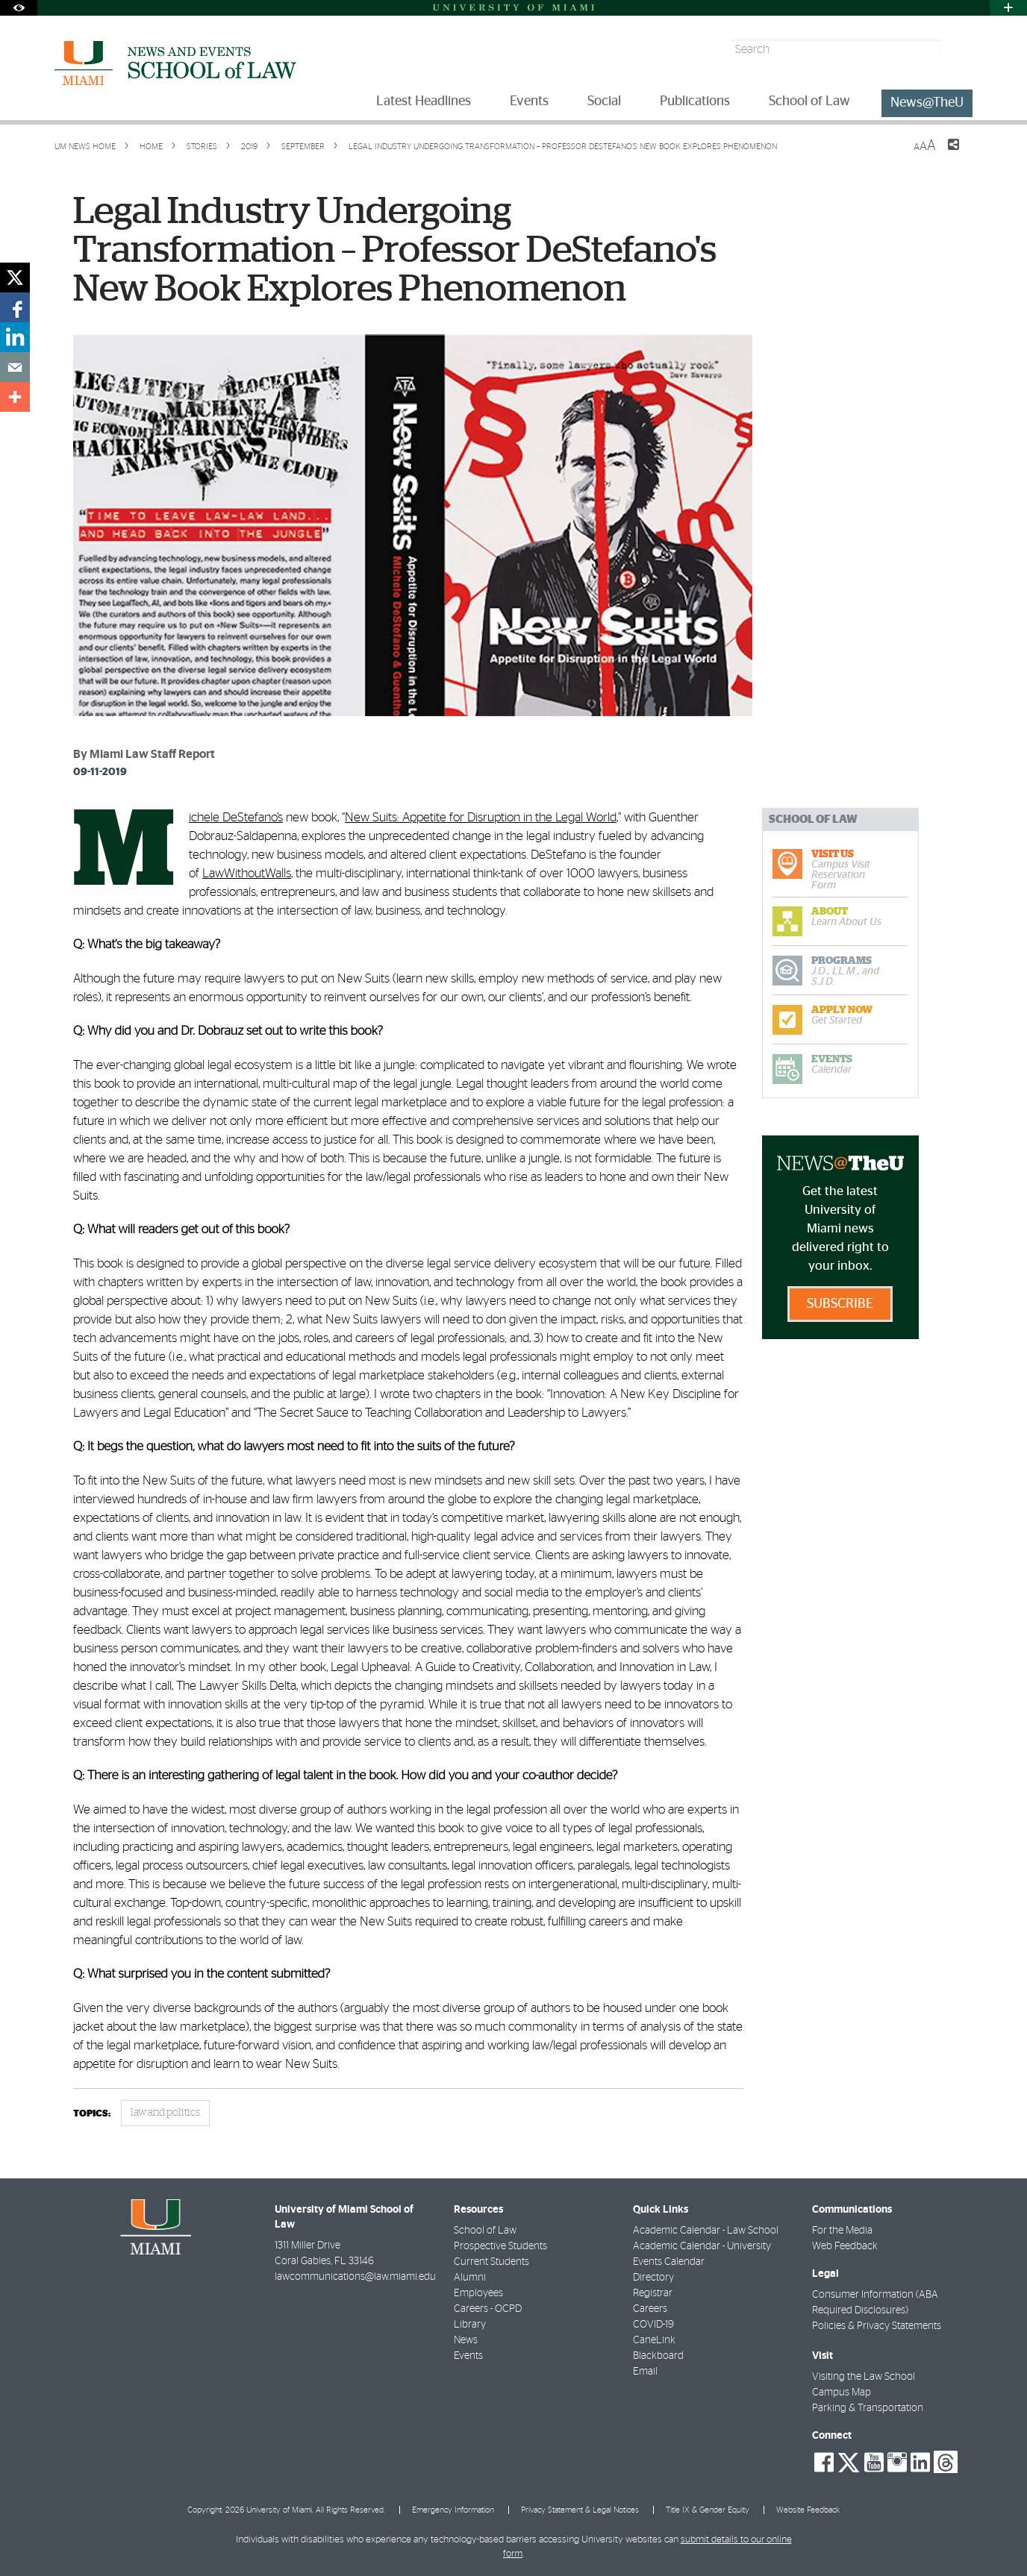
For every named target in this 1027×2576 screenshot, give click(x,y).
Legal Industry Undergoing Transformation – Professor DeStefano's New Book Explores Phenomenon (563, 146)
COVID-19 (653, 2324)
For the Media (842, 2230)
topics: (91, 2114)
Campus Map (841, 2392)
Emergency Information (453, 2510)
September (302, 146)
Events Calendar (669, 2262)
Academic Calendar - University (702, 2246)
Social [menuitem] (604, 101)
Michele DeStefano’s (236, 817)
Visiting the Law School (863, 2377)
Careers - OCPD (488, 2309)
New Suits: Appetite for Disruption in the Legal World (480, 817)
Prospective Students (500, 2246)
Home (150, 146)
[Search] (958, 49)
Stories (200, 146)
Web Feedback (845, 2246)
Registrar (652, 2293)
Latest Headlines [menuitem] (423, 101)
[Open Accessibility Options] (18, 8)
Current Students (491, 2262)
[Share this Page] (944, 154)
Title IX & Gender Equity (707, 2510)
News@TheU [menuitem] (927, 103)
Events (468, 2356)
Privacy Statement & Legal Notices (580, 2510)
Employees (478, 2293)
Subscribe (840, 1304)
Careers (650, 2309)
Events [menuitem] (529, 101)
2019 (248, 146)
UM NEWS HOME (85, 146)
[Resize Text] (925, 146)
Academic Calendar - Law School (705, 2230)
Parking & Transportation (867, 2408)
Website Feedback (808, 2510)
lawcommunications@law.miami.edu (355, 2277)
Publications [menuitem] (695, 101)
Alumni (470, 2277)
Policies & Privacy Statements (876, 2326)
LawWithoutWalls (246, 873)
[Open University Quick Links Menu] (1008, 8)
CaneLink (654, 2340)
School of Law (485, 2230)
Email (645, 2371)
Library (470, 2324)
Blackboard (658, 2356)
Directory (653, 2277)
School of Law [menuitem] (809, 101)
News (466, 2340)
